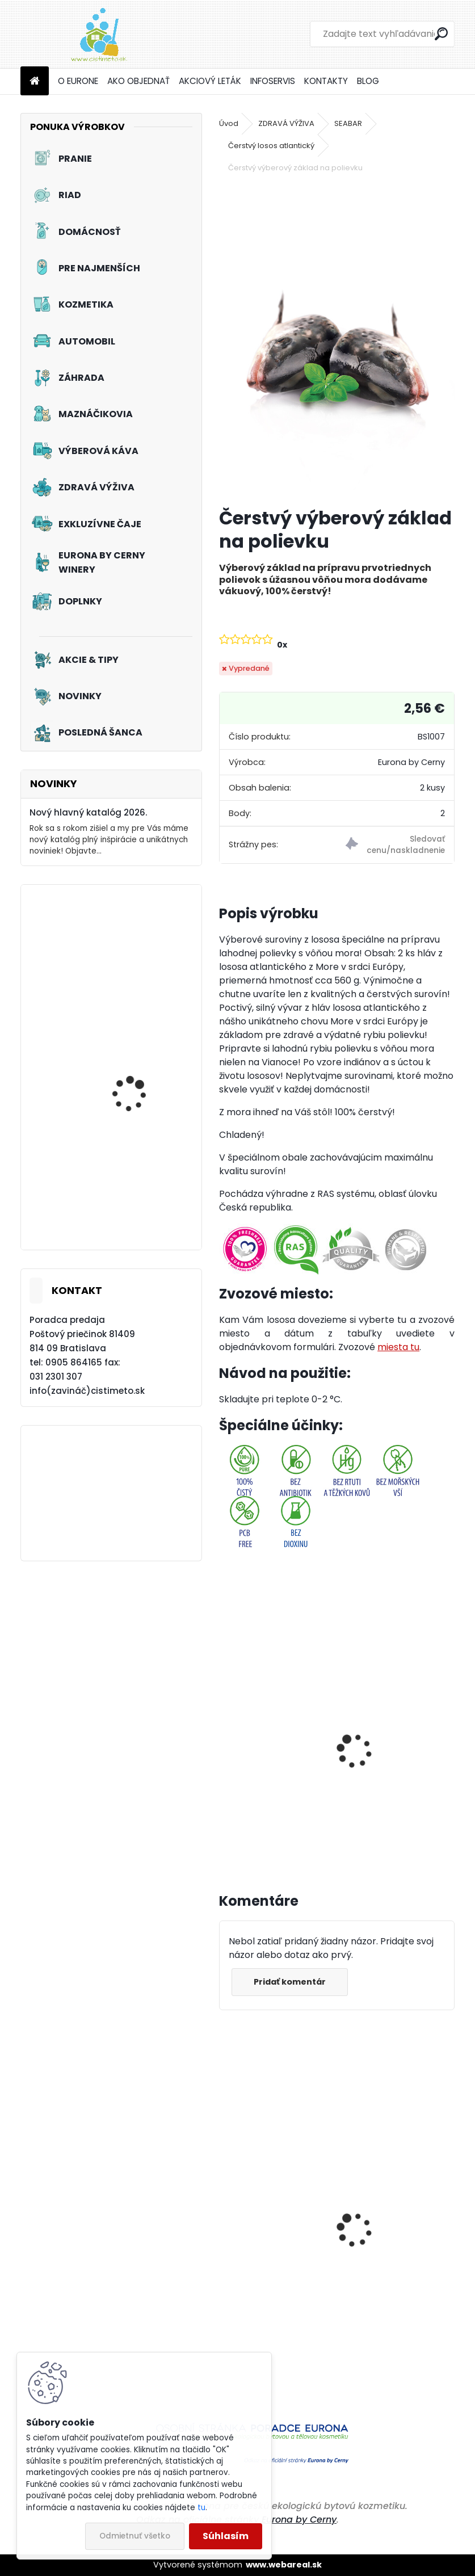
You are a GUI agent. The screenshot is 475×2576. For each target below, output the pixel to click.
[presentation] (224, 1738)
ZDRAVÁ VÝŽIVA (286, 123)
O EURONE (78, 81)
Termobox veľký (262, 1731)
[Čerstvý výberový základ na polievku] (337, 341)
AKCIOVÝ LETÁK (210, 81)
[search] (441, 33)
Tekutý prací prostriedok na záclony (145, 1208)
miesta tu (398, 1347)
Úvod (228, 123)
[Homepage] (34, 81)
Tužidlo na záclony (132, 960)
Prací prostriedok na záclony (136, 1093)
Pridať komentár (291, 1981)
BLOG (368, 81)
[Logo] (98, 34)
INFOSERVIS (272, 81)
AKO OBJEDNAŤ (138, 81)
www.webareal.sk (284, 2564)
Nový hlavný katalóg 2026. (88, 812)
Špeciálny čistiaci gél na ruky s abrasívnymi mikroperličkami (396, 2272)
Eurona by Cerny (299, 2519)
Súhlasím (226, 2536)
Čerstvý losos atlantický (271, 145)
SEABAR (348, 123)
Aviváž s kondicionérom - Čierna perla (264, 2278)
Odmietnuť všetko (134, 2536)
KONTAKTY (326, 81)
